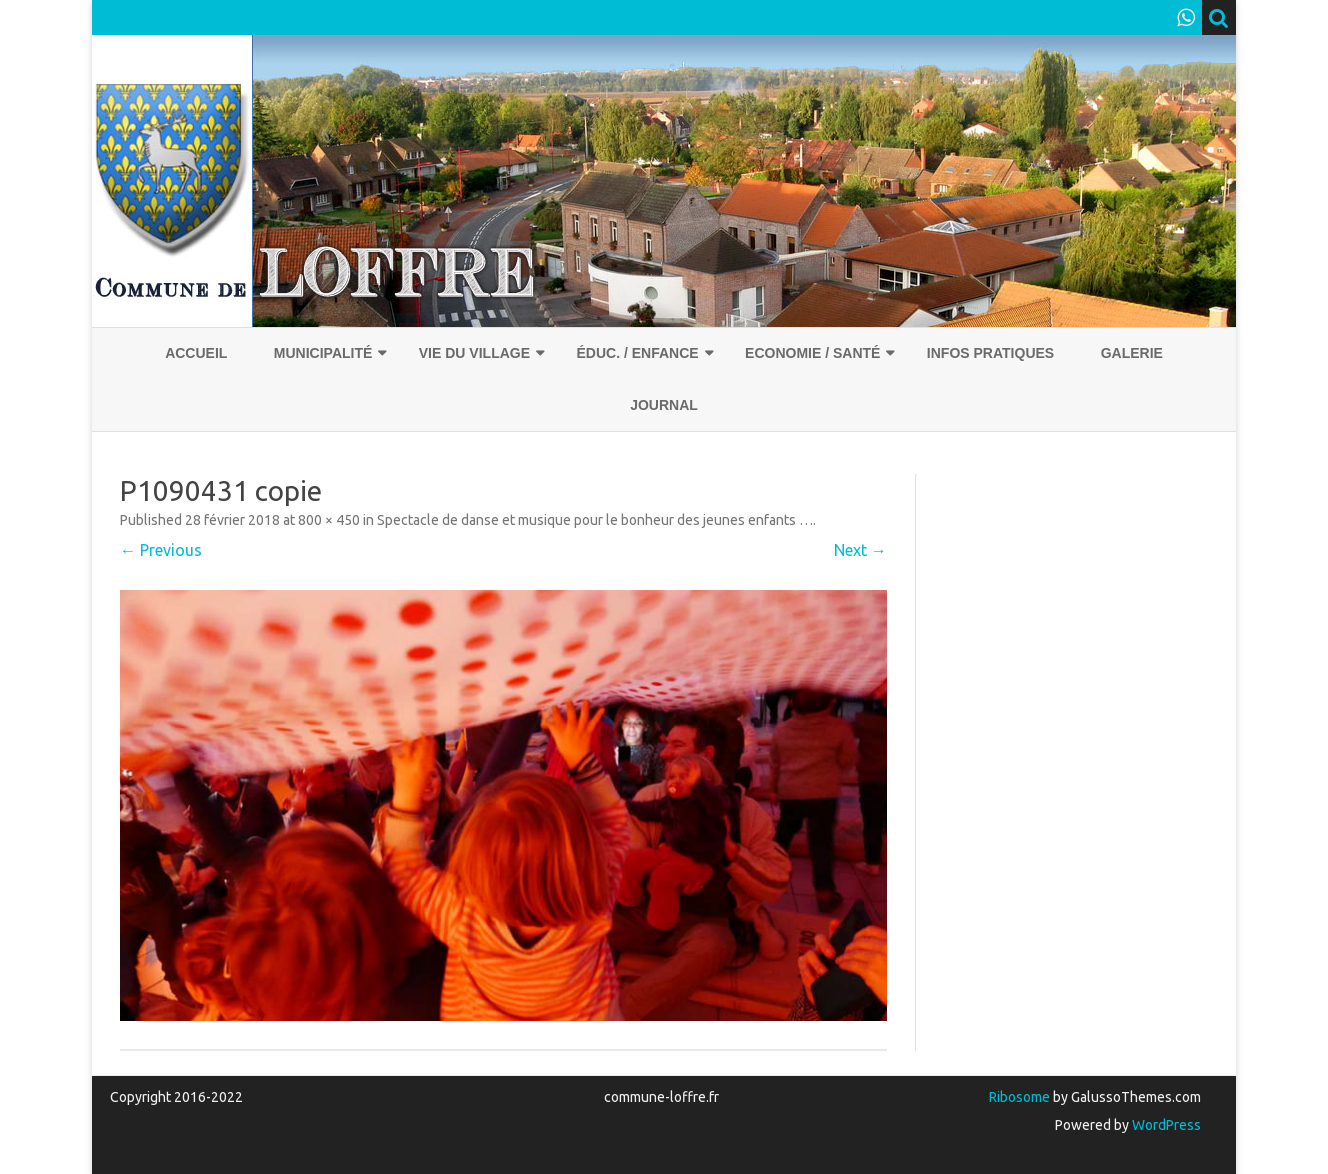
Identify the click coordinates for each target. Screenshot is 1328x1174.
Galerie (1132, 353)
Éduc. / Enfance (637, 353)
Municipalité (323, 353)
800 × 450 (329, 520)
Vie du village (474, 353)
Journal (664, 405)
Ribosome (1019, 1097)
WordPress (1165, 1125)
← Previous (161, 550)
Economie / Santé (812, 353)
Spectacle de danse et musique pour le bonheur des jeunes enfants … (595, 520)
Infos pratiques (990, 353)
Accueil (196, 353)
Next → (860, 550)
